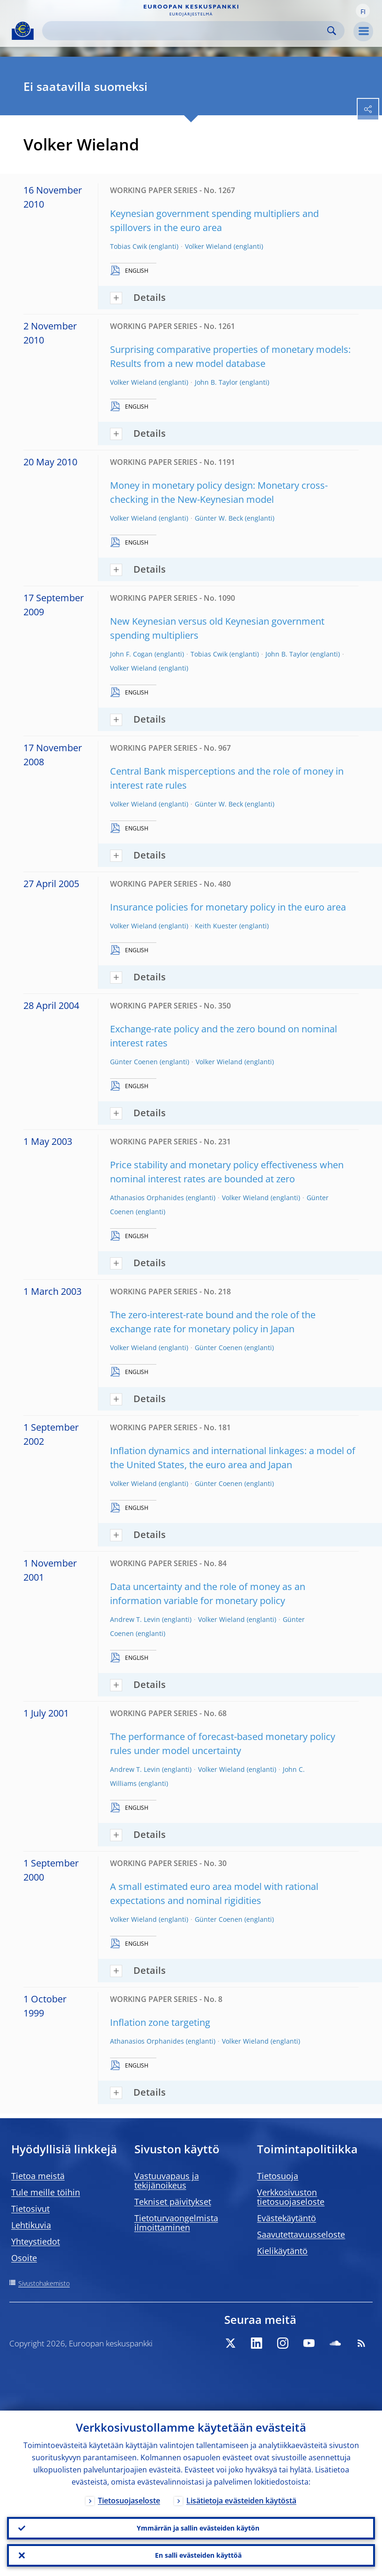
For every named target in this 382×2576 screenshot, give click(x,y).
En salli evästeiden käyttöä (198, 2555)
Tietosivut (30, 2208)
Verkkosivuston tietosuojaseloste (290, 2197)
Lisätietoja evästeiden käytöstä (241, 2500)
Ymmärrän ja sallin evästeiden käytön (198, 2528)
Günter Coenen (134, 1061)
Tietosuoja (277, 2175)
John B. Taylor (216, 382)
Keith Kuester (216, 925)
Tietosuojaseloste (129, 2500)
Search (331, 30)
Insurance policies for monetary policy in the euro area (228, 907)
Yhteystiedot (35, 2241)
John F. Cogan (131, 654)
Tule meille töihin (45, 2192)
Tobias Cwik (128, 246)
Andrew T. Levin (135, 1619)
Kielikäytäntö (282, 2250)
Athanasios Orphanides (147, 1197)
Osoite (24, 2257)
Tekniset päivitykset (172, 2201)
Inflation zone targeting (160, 2022)
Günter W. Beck (219, 518)
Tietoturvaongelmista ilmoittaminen (176, 2222)
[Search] (186, 30)
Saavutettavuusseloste (301, 2234)
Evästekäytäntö (286, 2218)
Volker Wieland (208, 246)
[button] (363, 11)
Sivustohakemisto (44, 2283)
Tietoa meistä (38, 2175)
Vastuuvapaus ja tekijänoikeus (166, 2180)
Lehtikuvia (31, 2225)
